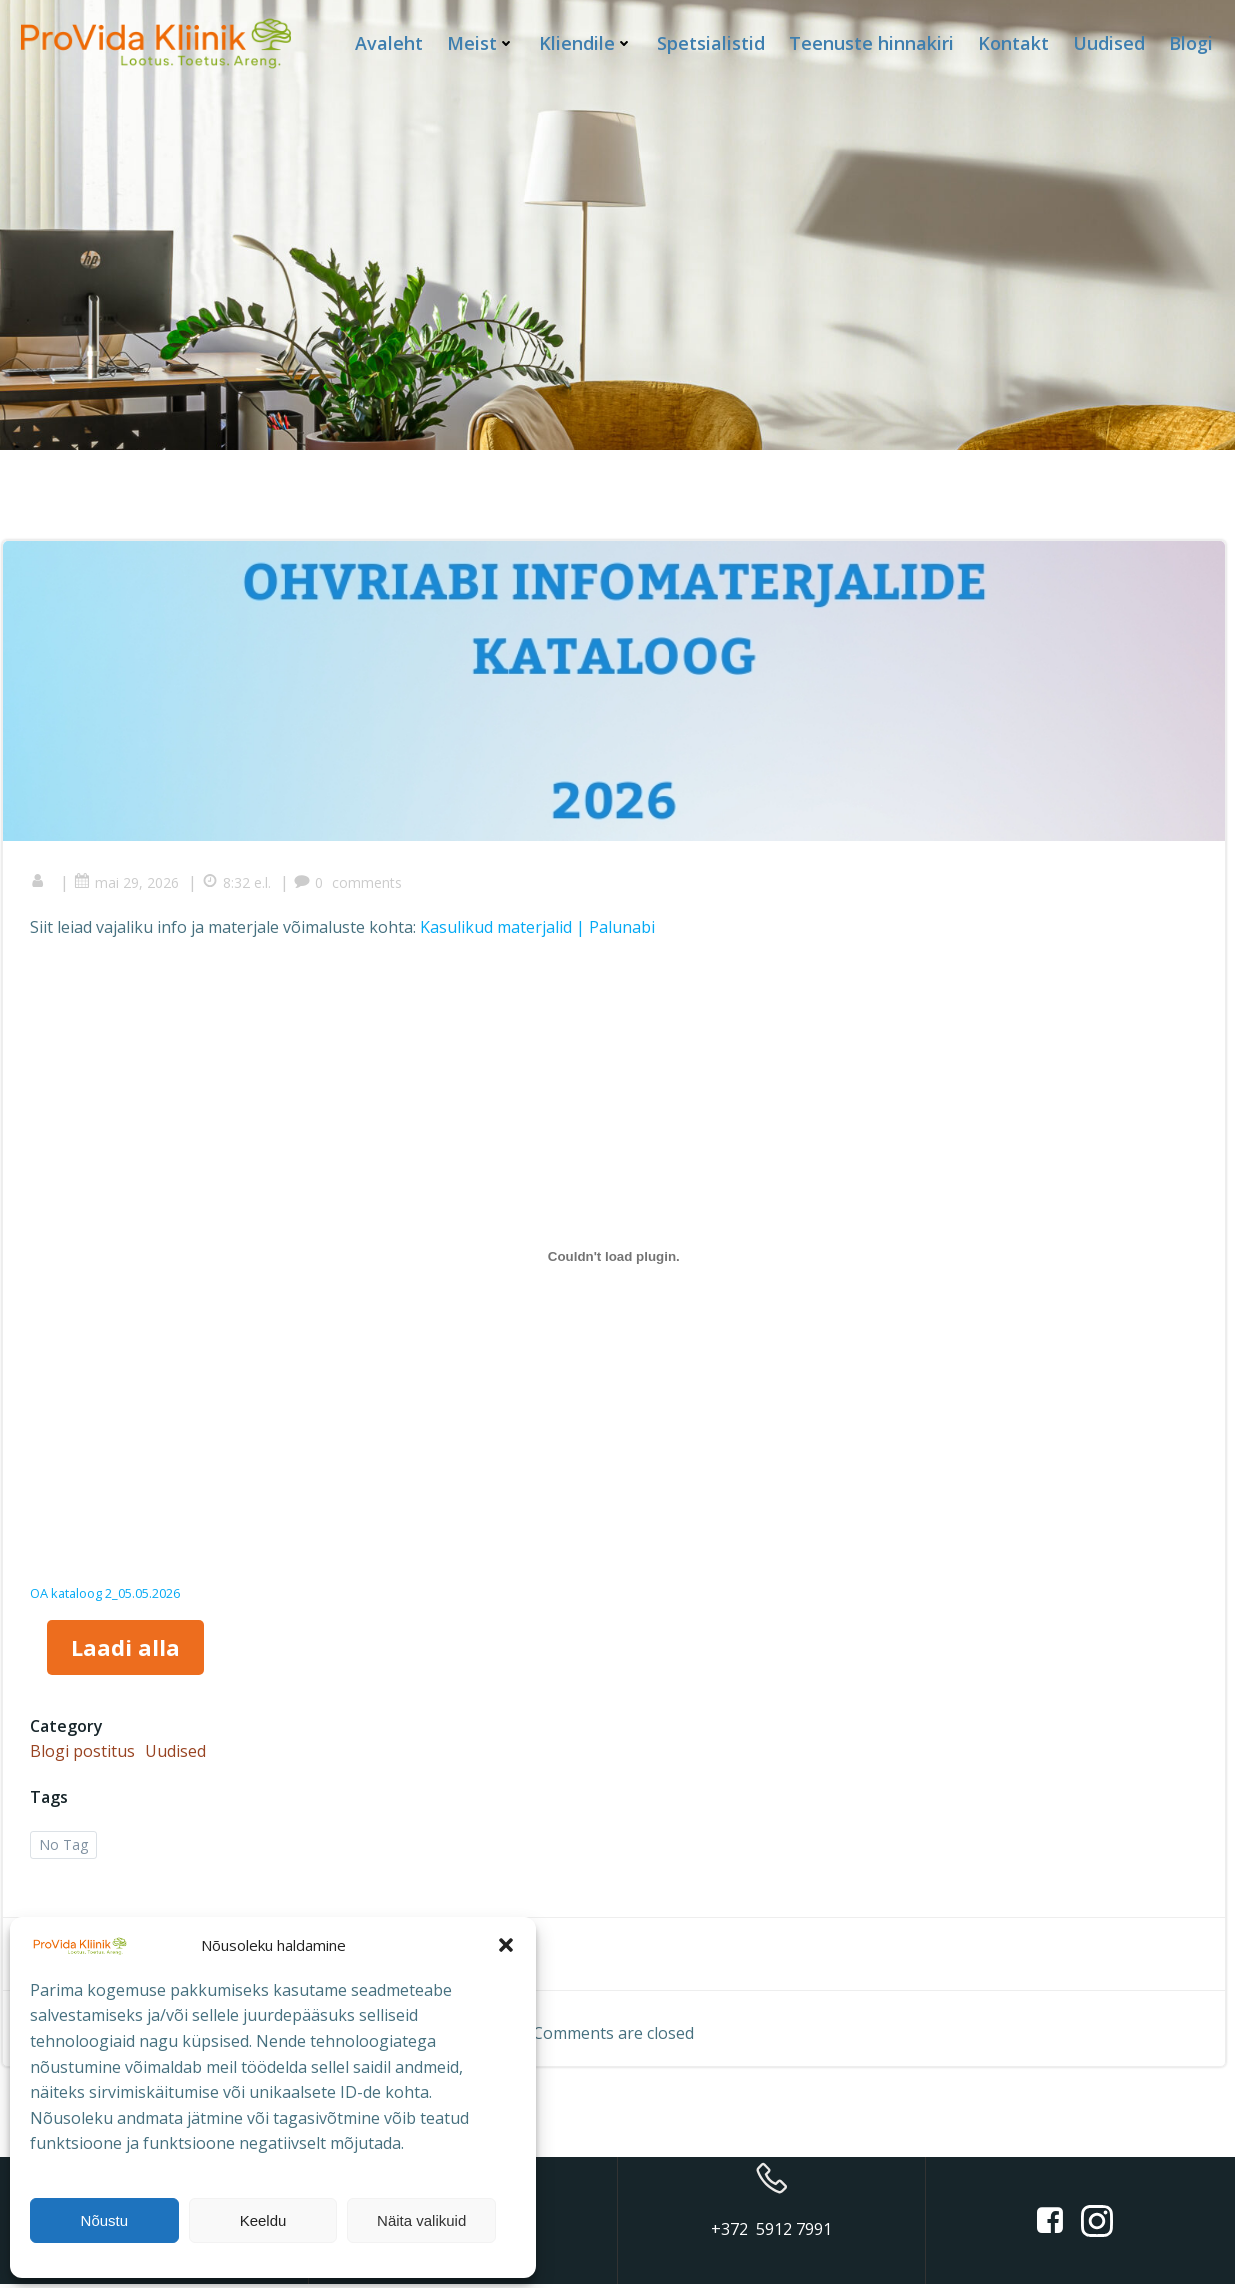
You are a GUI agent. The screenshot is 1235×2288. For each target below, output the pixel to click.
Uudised (1110, 42)
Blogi (1192, 42)
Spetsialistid (712, 42)
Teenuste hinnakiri (872, 42)
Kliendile (587, 42)
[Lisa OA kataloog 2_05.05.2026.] (614, 1258)
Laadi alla (127, 1649)
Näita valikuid (421, 2220)
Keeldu (263, 2220)
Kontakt (1014, 42)
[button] (506, 1945)
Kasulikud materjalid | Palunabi (540, 929)
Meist (482, 42)
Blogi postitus (85, 1753)
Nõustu (105, 2220)
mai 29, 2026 (129, 883)
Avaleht (390, 42)
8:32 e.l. (239, 883)
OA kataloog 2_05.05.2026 (108, 1595)
